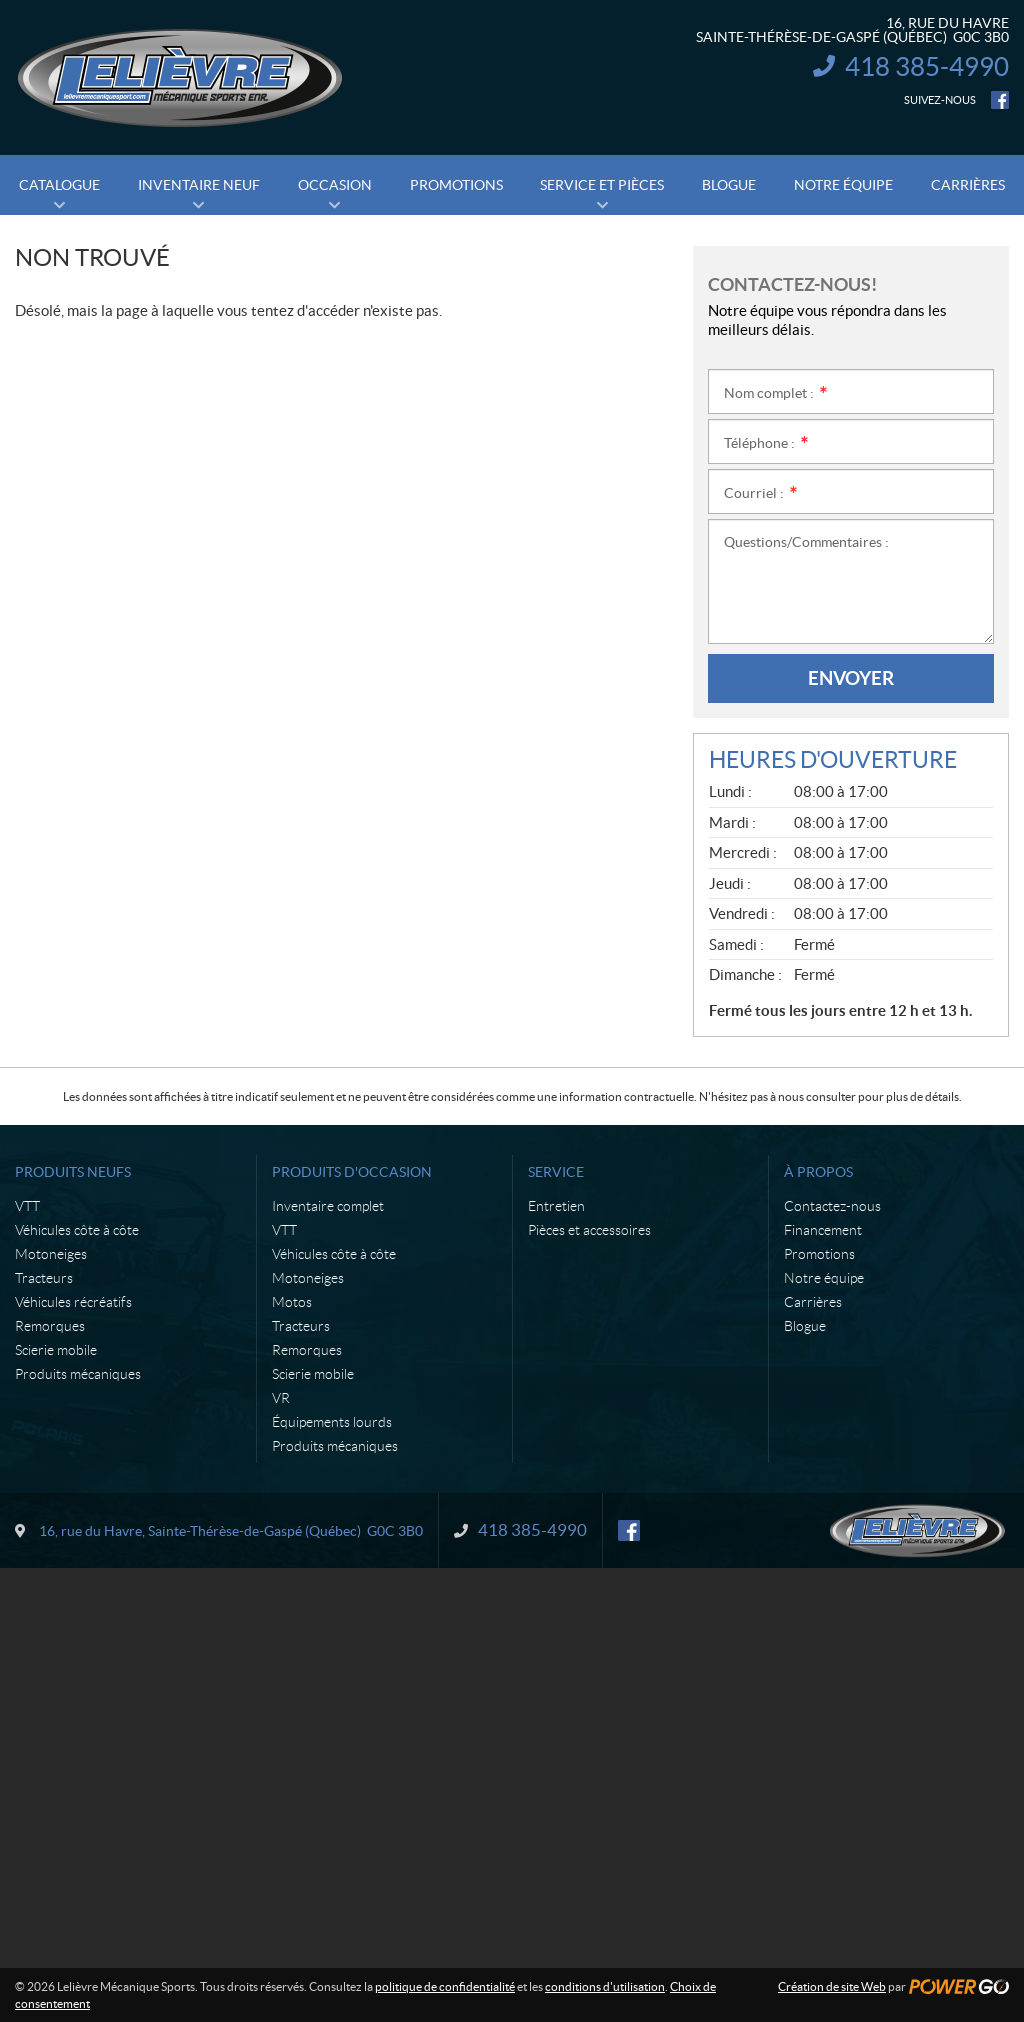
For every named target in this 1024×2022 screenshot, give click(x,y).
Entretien (556, 1206)
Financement (823, 1230)
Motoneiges (51, 1254)
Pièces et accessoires (589, 1230)
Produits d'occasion (352, 1172)
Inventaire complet (328, 1206)
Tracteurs (44, 1278)
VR (281, 1398)
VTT (27, 1206)
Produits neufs (73, 1172)
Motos (292, 1302)
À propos (818, 1172)
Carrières (813, 1302)
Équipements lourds (332, 1422)
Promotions (819, 1254)
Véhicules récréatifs (73, 1302)
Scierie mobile (56, 1350)
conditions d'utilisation (605, 1986)
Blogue (805, 1326)
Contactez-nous (832, 1206)
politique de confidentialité (445, 1986)
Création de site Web (832, 1986)
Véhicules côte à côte (77, 1230)
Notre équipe (824, 1278)
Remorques (50, 1326)
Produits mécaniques (78, 1374)
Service (556, 1172)
